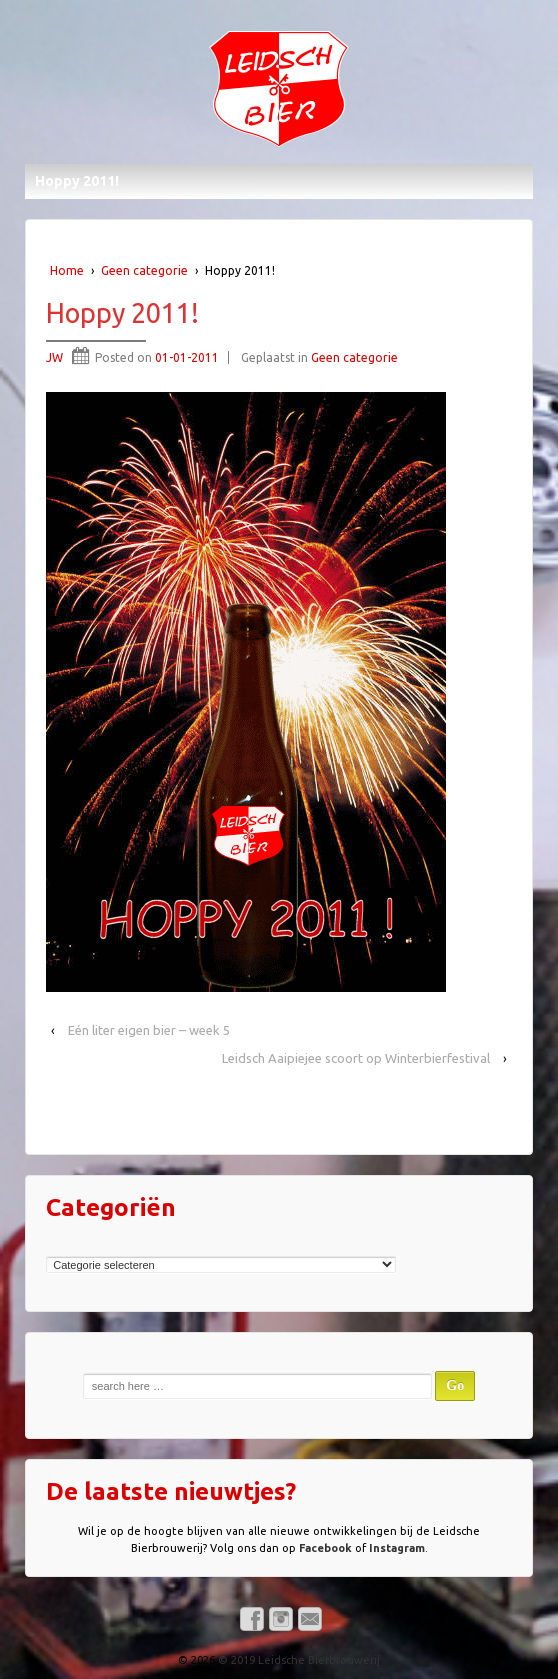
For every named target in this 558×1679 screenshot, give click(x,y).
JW (54, 357)
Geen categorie (144, 270)
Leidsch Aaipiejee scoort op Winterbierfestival (356, 1058)
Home (67, 270)
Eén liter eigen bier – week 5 (149, 1030)
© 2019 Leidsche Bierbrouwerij (297, 1660)
